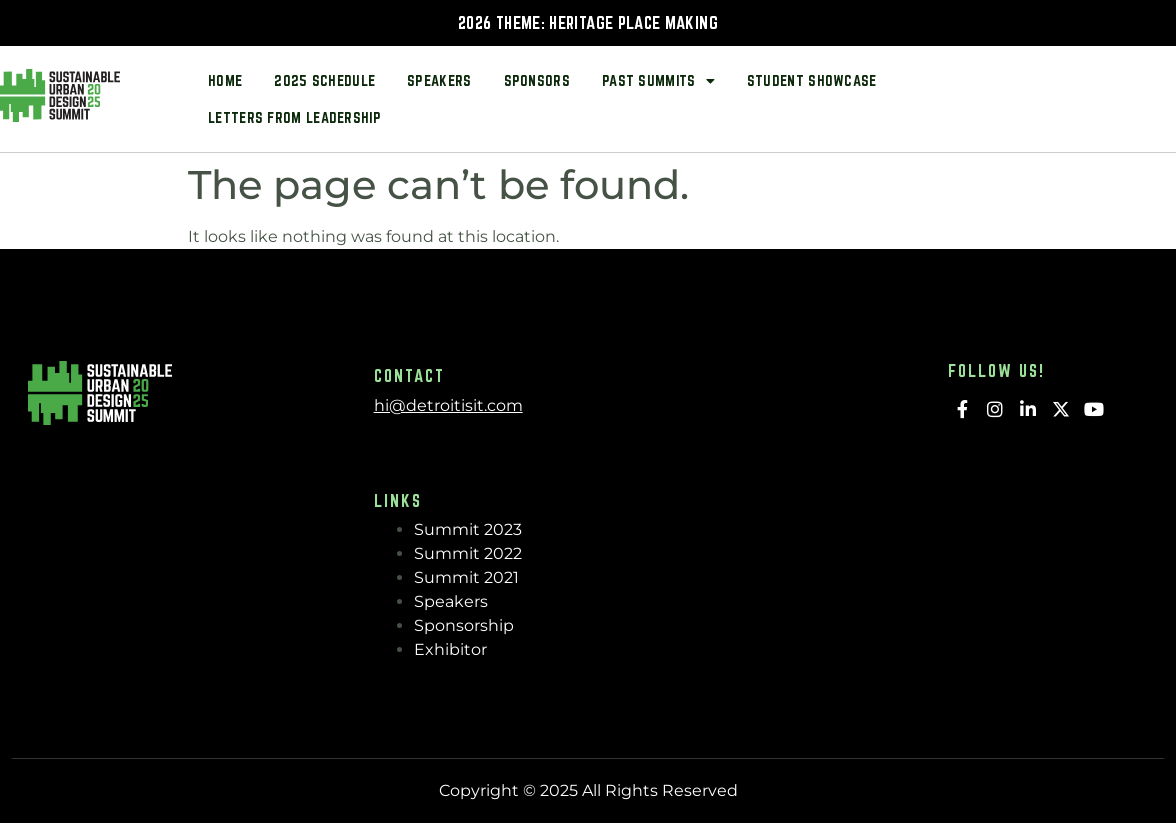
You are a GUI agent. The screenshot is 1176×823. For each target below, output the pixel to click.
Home (225, 80)
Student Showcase (812, 80)
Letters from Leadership (294, 117)
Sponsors (537, 80)
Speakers (439, 80)
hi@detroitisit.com (448, 405)
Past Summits (658, 81)
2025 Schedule (324, 80)
